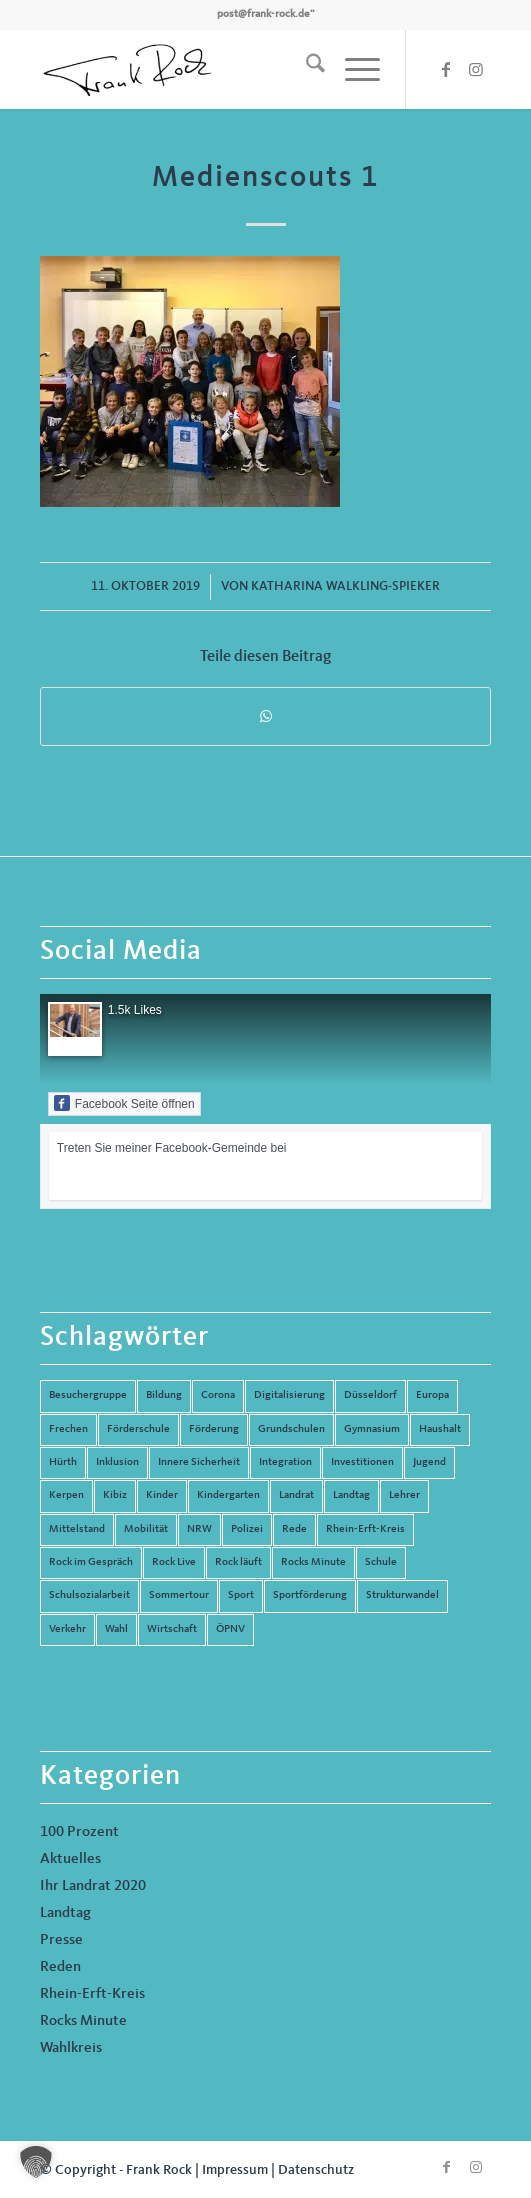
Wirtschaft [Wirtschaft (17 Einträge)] (172, 1629)
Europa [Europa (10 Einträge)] (432, 1395)
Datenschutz (316, 2170)
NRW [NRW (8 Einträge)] (199, 1529)
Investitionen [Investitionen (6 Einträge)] (362, 1462)
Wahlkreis (71, 2048)
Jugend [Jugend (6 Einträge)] (429, 1462)
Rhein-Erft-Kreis (92, 1994)
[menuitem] (305, 69)
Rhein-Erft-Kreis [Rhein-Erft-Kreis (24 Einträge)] (365, 1529)
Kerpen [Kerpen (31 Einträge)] (66, 1495)
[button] (36, 2162)
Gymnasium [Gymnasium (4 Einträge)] (372, 1429)
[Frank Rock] (220, 69)
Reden (60, 1967)
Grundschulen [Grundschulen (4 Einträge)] (291, 1429)
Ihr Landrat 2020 (93, 1886)
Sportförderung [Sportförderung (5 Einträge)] (310, 1595)
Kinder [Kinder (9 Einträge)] (162, 1495)
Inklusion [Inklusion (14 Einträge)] (117, 1462)
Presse (61, 1940)
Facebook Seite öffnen (124, 1103)
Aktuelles (70, 1859)
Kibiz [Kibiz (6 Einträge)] (115, 1495)
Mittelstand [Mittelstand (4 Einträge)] (77, 1529)
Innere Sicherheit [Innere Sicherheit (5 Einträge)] (199, 1462)
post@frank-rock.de (263, 14)
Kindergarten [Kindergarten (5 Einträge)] (228, 1495)
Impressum (235, 2170)
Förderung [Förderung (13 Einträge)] (214, 1429)
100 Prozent (79, 1832)
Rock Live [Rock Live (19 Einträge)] (174, 1562)
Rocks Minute (83, 2021)
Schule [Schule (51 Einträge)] (381, 1562)
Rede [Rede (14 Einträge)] (294, 1529)
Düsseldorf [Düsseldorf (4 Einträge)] (370, 1395)
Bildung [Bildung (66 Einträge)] (164, 1395)
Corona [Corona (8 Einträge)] (218, 1395)
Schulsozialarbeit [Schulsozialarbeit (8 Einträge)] (89, 1595)
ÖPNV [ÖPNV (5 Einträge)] (230, 1629)
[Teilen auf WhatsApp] (265, 716)
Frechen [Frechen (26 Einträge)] (68, 1429)
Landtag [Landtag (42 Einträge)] (351, 1495)
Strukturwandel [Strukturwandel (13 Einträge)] (402, 1595)
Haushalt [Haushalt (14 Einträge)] (440, 1429)
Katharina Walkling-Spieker (345, 586)
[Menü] (352, 69)
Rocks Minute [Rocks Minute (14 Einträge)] (313, 1562)
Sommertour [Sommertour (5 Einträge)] (179, 1595)
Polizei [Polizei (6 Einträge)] (247, 1529)
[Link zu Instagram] (476, 70)
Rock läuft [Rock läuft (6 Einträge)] (238, 1562)
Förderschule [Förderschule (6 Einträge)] (138, 1429)
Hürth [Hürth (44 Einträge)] (63, 1462)
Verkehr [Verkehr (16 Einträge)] (67, 1629)
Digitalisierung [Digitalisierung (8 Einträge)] (289, 1395)
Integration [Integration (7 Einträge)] (285, 1462)
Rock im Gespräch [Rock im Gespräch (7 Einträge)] (91, 1562)
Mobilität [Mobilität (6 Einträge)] (146, 1529)
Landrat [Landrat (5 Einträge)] (296, 1495)
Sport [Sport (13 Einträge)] (241, 1595)
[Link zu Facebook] (446, 70)
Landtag (65, 1913)
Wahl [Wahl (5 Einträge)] (116, 1629)
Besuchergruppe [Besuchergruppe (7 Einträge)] (88, 1395)
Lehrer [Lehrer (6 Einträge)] (404, 1495)
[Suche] (305, 69)
